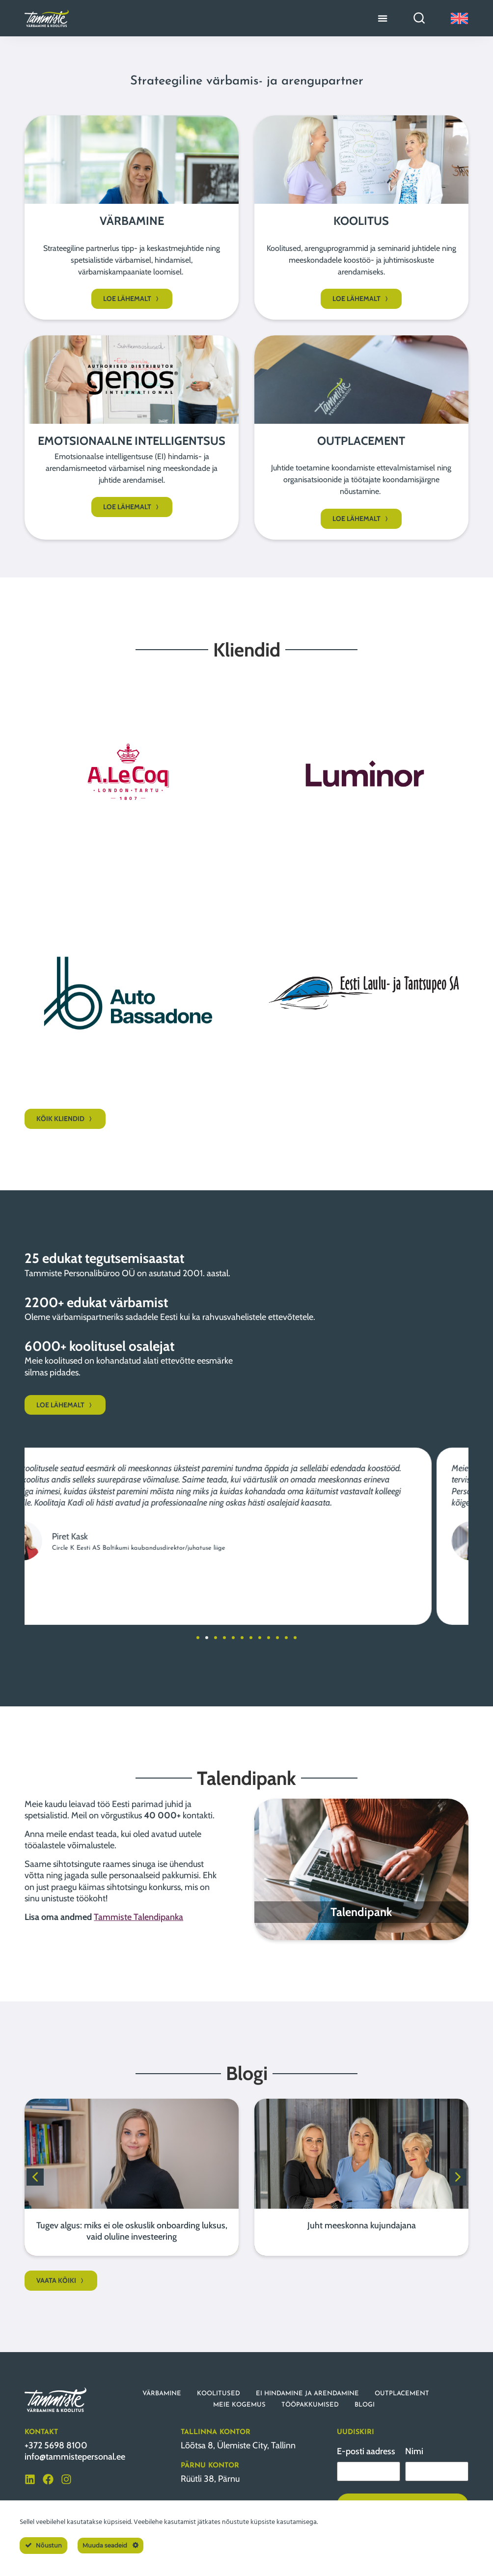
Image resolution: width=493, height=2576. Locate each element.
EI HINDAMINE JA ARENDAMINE (307, 2394)
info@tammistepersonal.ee (75, 2456)
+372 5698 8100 (56, 2445)
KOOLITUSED (218, 2394)
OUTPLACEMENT (402, 2394)
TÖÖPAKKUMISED (310, 2405)
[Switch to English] (459, 18)
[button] (197, 1637)
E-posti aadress (366, 2451)
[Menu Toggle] (383, 18)
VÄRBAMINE (161, 2394)
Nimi (414, 2451)
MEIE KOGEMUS (239, 2405)
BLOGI (365, 2405)
